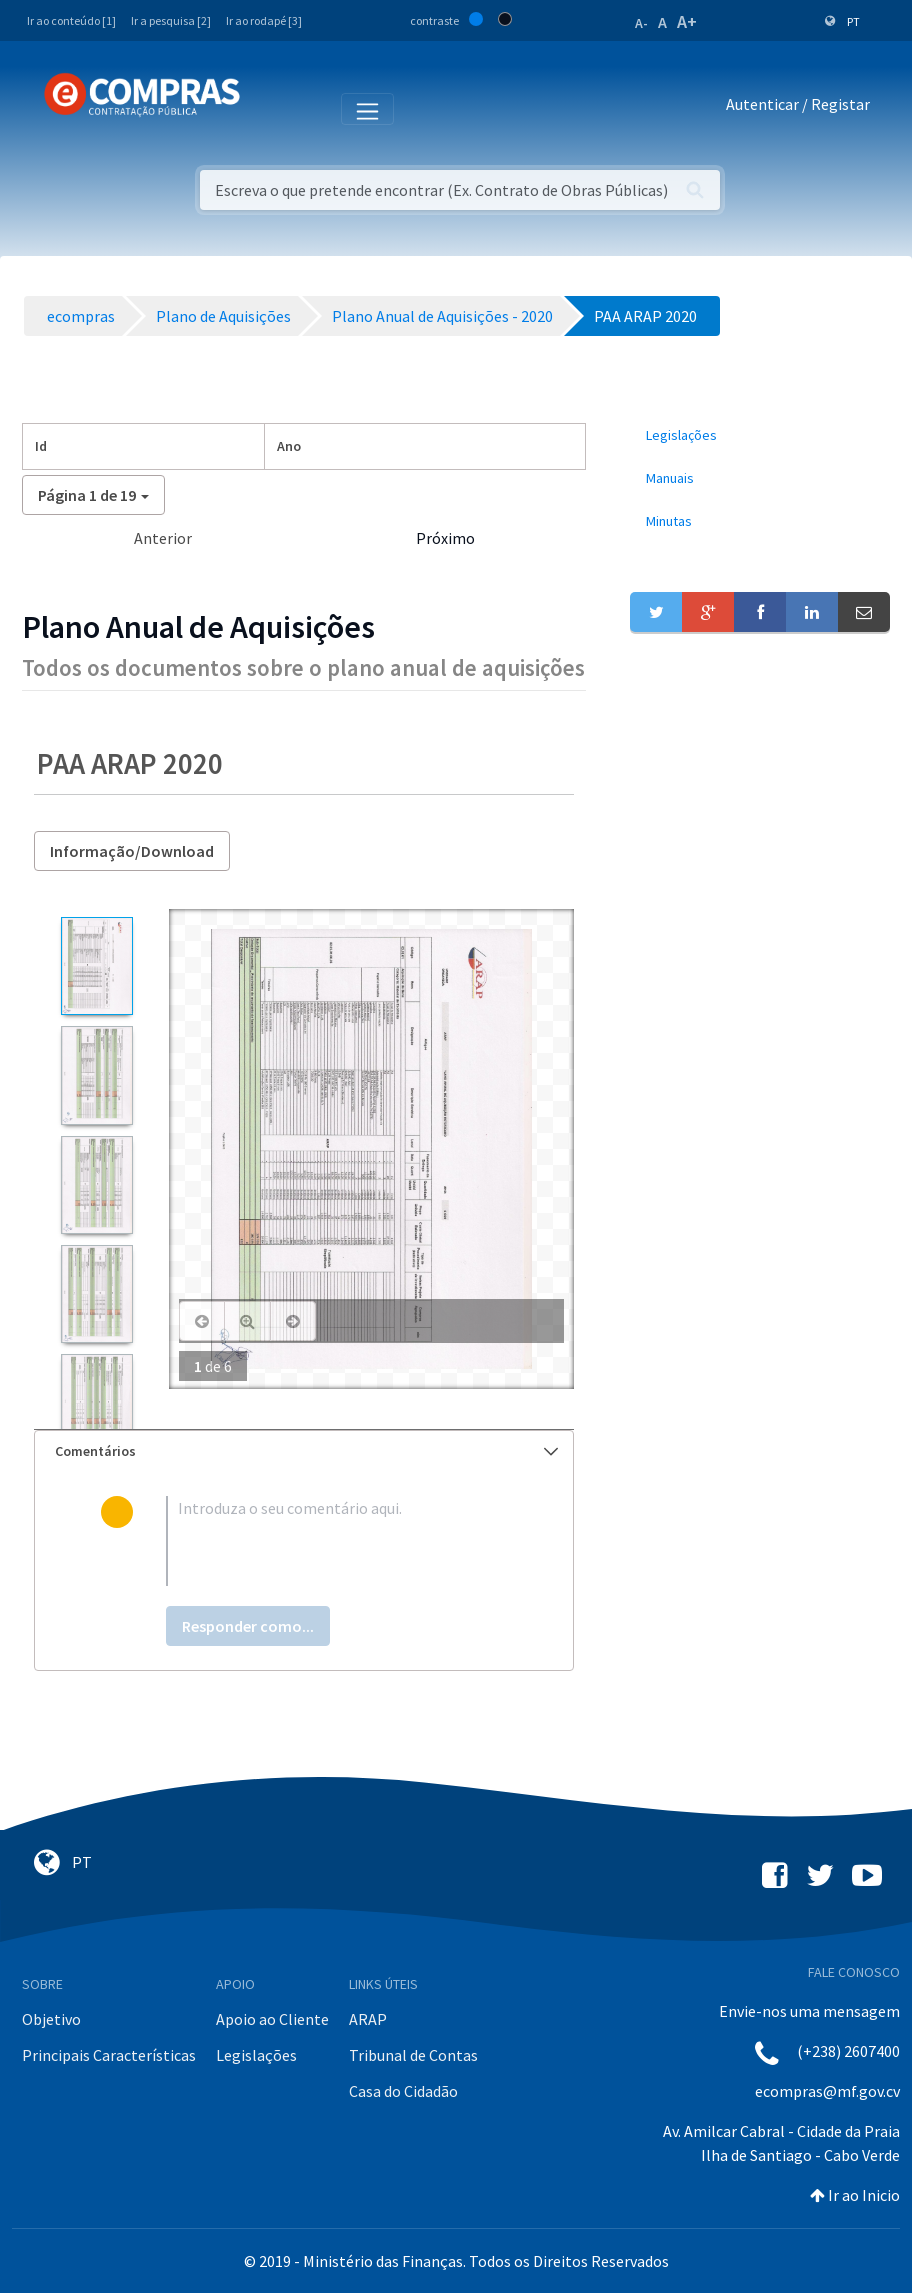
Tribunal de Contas (413, 2055)
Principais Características (109, 2055)
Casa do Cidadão (403, 2091)
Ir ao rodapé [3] (264, 20)
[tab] (304, 1451)
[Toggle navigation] (268, 108)
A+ (687, 21)
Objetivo (51, 2019)
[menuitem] (760, 435)
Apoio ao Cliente (272, 2019)
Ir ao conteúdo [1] (71, 20)
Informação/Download (132, 851)
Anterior (163, 538)
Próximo (445, 538)
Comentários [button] (306, 1451)
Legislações (256, 2055)
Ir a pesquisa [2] (171, 20)
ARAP (368, 2019)
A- (641, 23)
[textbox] (336, 1541)
